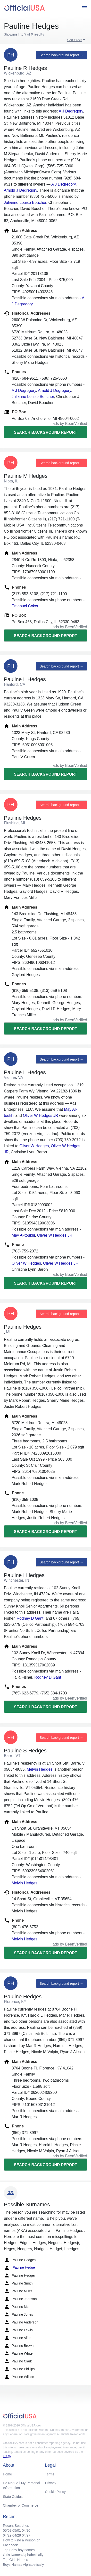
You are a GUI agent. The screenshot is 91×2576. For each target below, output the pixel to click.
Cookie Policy (55, 2492)
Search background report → (61, 55)
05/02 (7, 2530)
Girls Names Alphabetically (23, 2555)
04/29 (7, 2535)
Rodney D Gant (30, 1618)
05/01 (16, 2530)
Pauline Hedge (19, 2268)
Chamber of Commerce (20, 2505)
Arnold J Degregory (20, 190)
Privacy (50, 2483)
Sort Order (74, 40)
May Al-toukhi (23, 1235)
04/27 (26, 2535)
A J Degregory (71, 111)
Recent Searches (16, 2526)
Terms (49, 2474)
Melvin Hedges (39, 1769)
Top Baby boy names (19, 2550)
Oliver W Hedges (34, 1146)
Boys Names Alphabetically (23, 2565)
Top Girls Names (15, 2560)
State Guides (13, 2497)
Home (7, 2474)
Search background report (45, 432)
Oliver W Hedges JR (40, 1115)
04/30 (26, 2530)
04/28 (16, 2535)
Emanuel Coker (25, 606)
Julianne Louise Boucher (25, 202)
